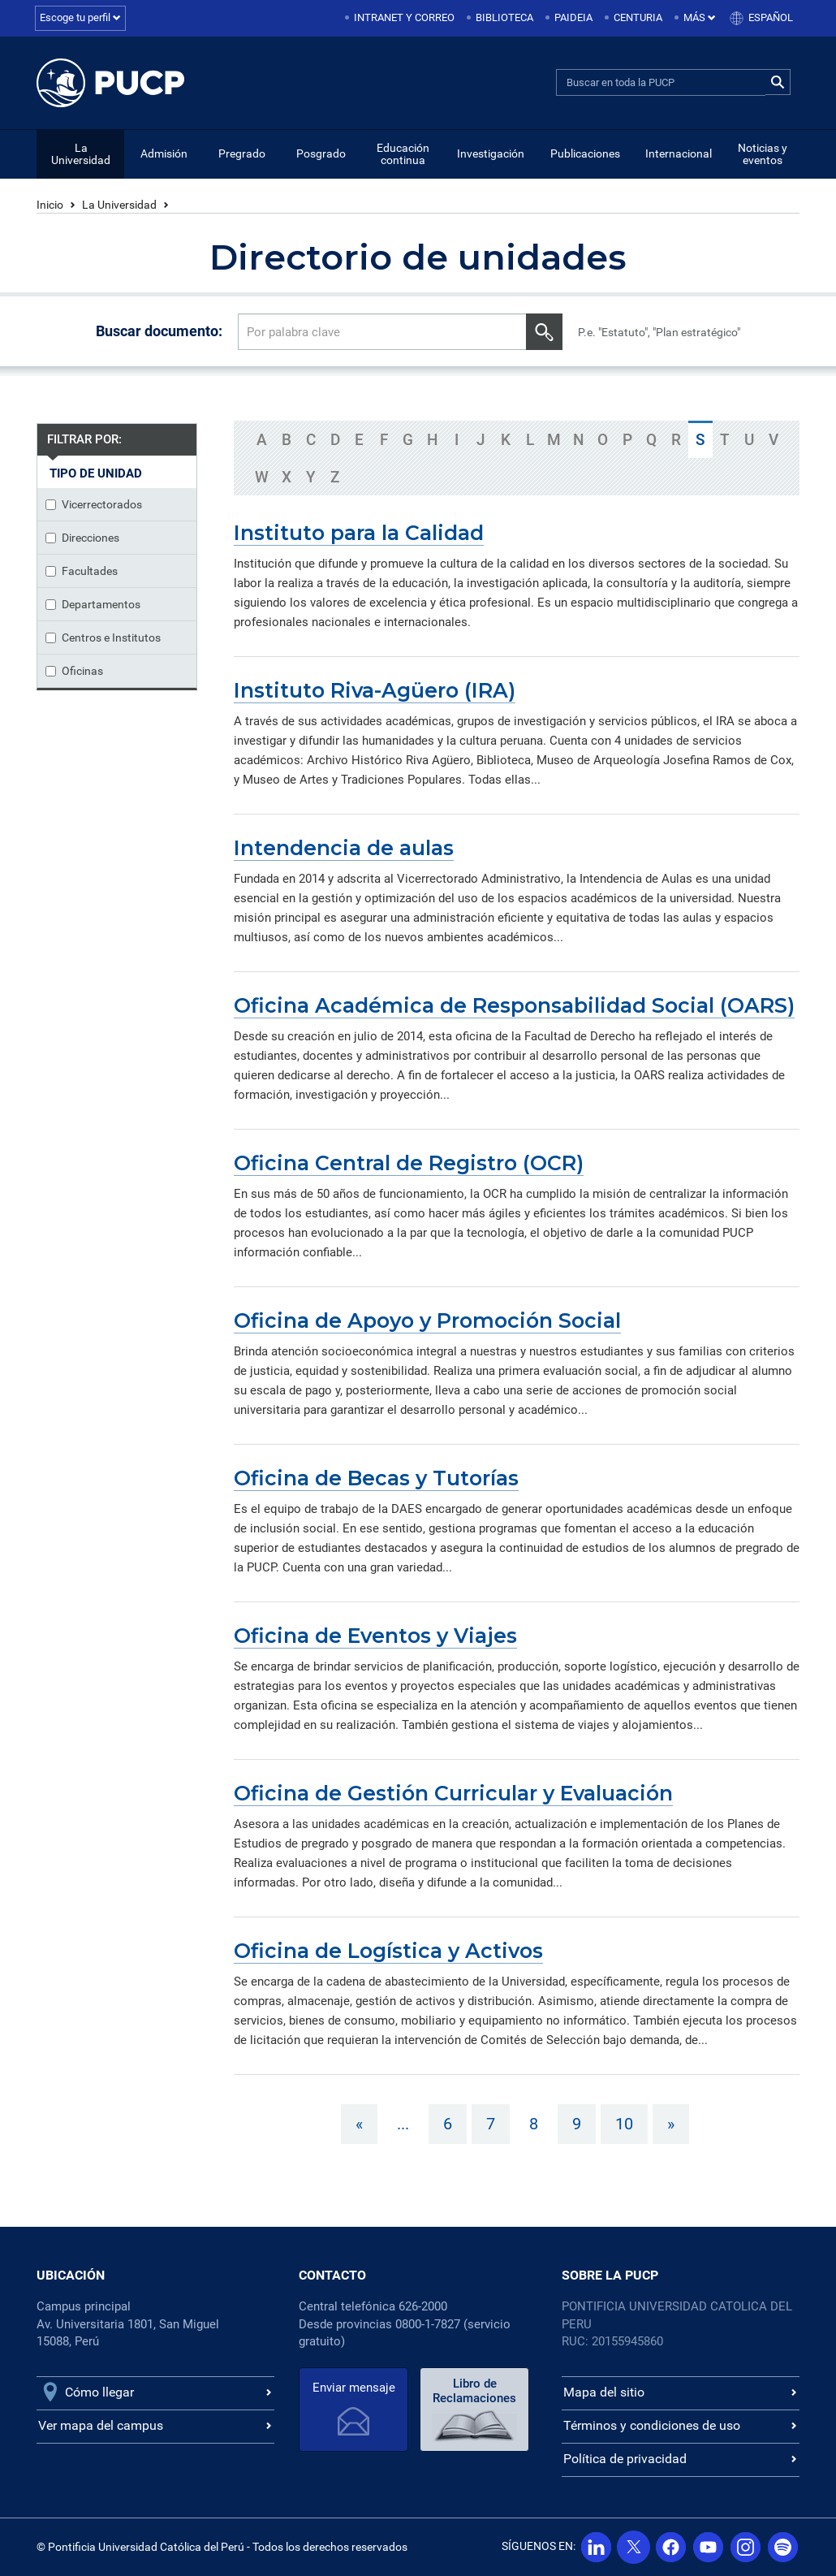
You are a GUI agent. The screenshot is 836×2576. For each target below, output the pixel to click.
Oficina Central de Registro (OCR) (409, 1163)
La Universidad (80, 153)
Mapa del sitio (603, 2392)
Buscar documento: (159, 330)
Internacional (678, 153)
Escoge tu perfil (80, 17)
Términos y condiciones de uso (651, 2425)
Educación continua (403, 153)
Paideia (573, 17)
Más (699, 17)
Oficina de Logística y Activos (388, 1950)
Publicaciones (585, 153)
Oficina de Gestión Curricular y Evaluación (453, 1793)
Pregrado (241, 153)
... (403, 2123)
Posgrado (321, 153)
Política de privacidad (625, 2458)
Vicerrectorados (93, 504)
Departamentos (92, 604)
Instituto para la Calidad (359, 533)
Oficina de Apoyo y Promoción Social (427, 1320)
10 (624, 2123)
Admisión (163, 153)
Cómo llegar (99, 2392)
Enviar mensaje (353, 2387)
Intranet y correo (404, 17)
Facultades (81, 570)
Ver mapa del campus (100, 2425)
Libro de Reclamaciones (474, 2390)
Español (770, 17)
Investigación (490, 153)
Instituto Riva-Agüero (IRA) (374, 690)
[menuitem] (401, 18)
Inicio (50, 204)
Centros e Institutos (103, 637)
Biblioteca (504, 17)
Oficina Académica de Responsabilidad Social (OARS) (514, 1005)
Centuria (638, 17)
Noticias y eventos (762, 153)
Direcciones (82, 537)
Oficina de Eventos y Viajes (375, 1635)
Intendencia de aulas (344, 848)
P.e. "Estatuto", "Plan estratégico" (659, 332)
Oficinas (74, 670)
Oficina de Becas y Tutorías (376, 1478)
